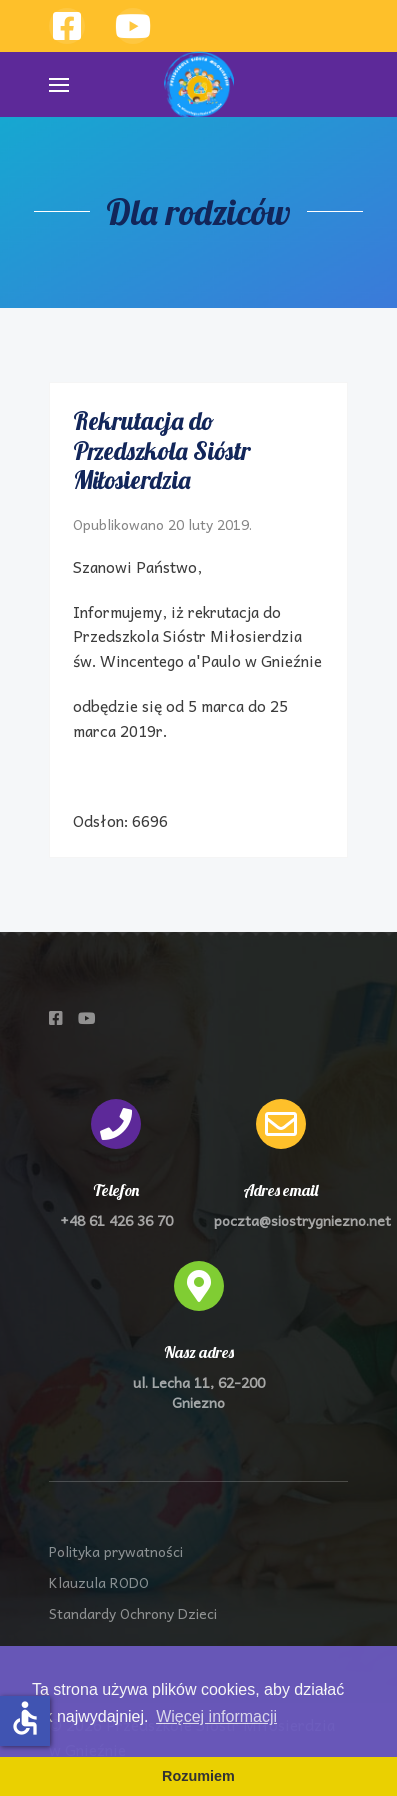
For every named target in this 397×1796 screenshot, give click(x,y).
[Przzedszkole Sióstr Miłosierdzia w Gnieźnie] (133, 26)
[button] (59, 84)
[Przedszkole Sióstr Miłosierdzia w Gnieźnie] (67, 26)
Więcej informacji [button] (216, 1716)
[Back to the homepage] (199, 85)
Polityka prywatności (116, 1551)
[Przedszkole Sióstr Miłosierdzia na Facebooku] (56, 1017)
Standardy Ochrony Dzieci (133, 1613)
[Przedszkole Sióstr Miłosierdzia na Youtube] (87, 1017)
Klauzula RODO (99, 1582)
